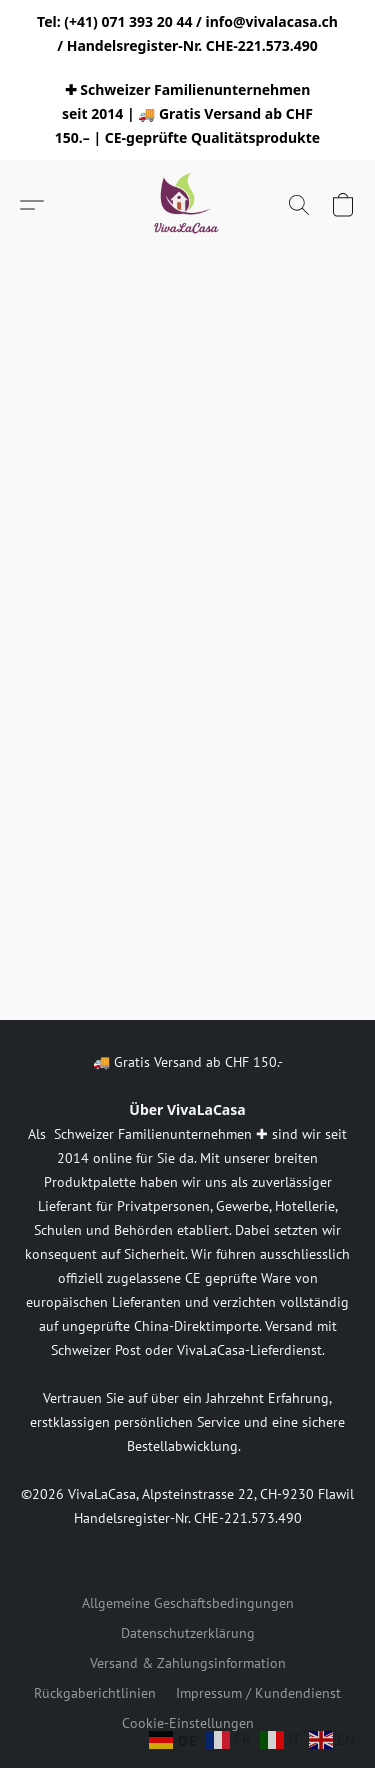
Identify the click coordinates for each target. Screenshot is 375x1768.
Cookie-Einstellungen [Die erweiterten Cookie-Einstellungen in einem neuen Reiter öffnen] (188, 1723)
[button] (188, 205)
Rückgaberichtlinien (95, 1693)
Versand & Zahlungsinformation (188, 1663)
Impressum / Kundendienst (258, 1693)
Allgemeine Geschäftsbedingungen (188, 1603)
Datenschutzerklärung (188, 1633)
